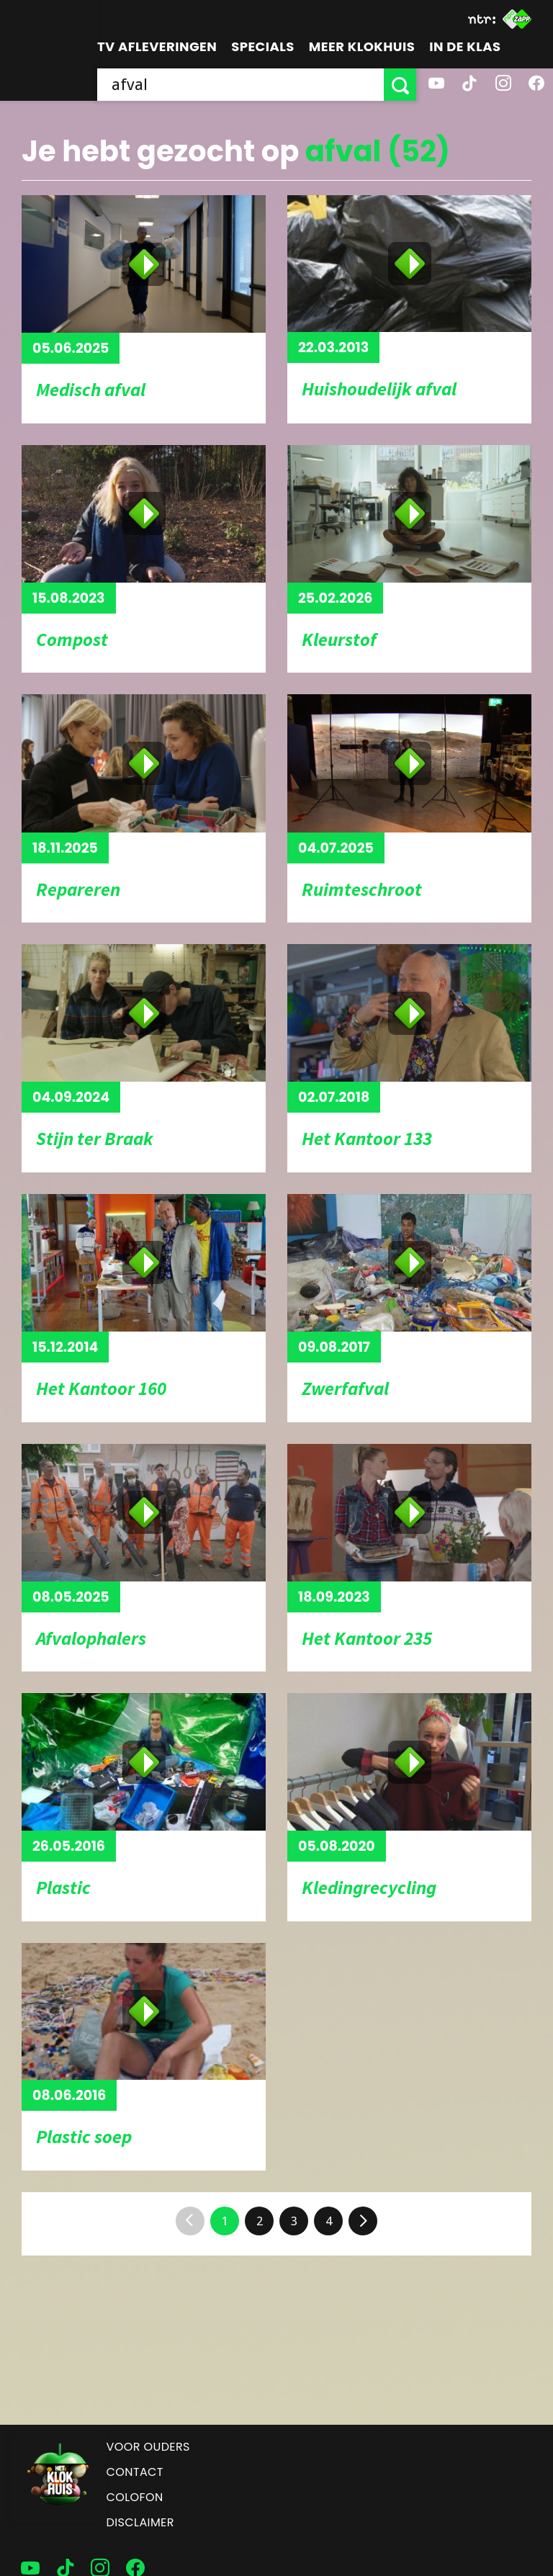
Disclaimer (140, 2522)
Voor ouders (148, 2446)
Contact (135, 2472)
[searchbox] (240, 84)
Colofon (135, 2497)
